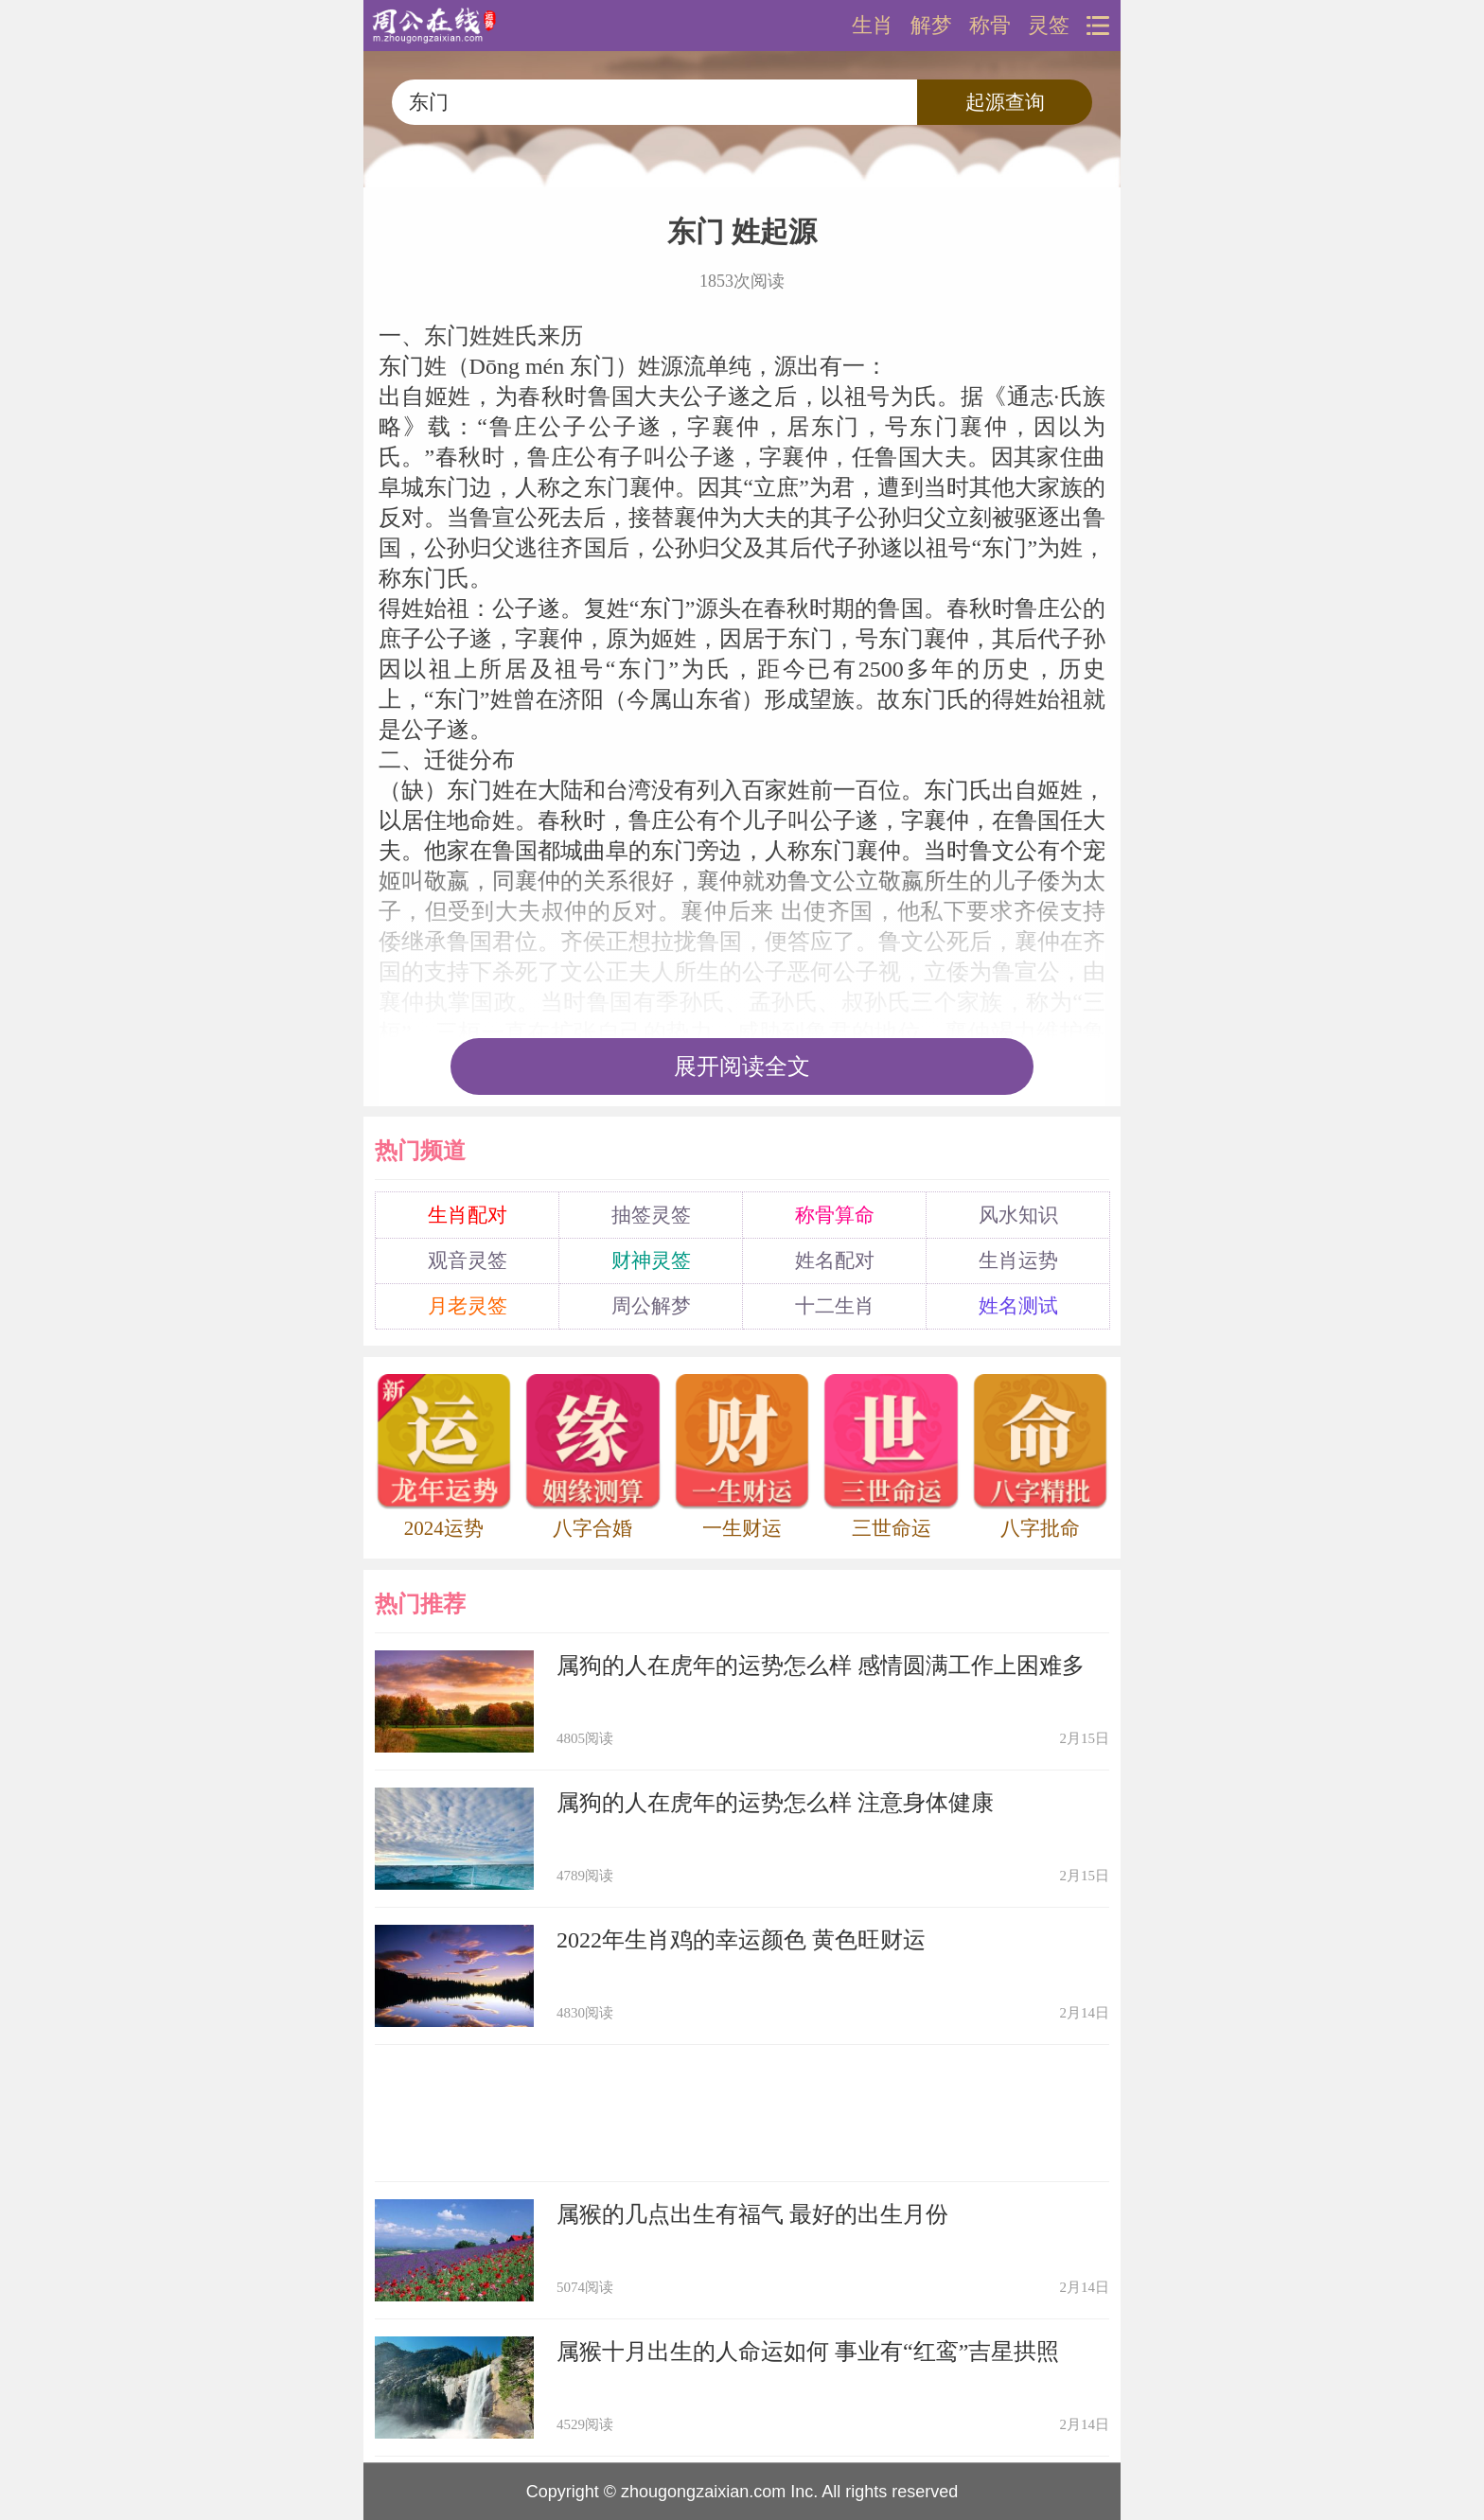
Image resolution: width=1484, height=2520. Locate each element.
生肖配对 (467, 1215)
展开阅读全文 (742, 1066)
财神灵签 (651, 1260)
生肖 (872, 25)
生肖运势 (1018, 1260)
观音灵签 (467, 1260)
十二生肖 (834, 1306)
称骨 (990, 25)
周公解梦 (651, 1306)
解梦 (931, 25)
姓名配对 (834, 1260)
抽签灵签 (651, 1215)
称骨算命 (834, 1215)
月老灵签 (467, 1306)
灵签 (1048, 25)
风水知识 (1018, 1215)
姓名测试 (1018, 1306)
